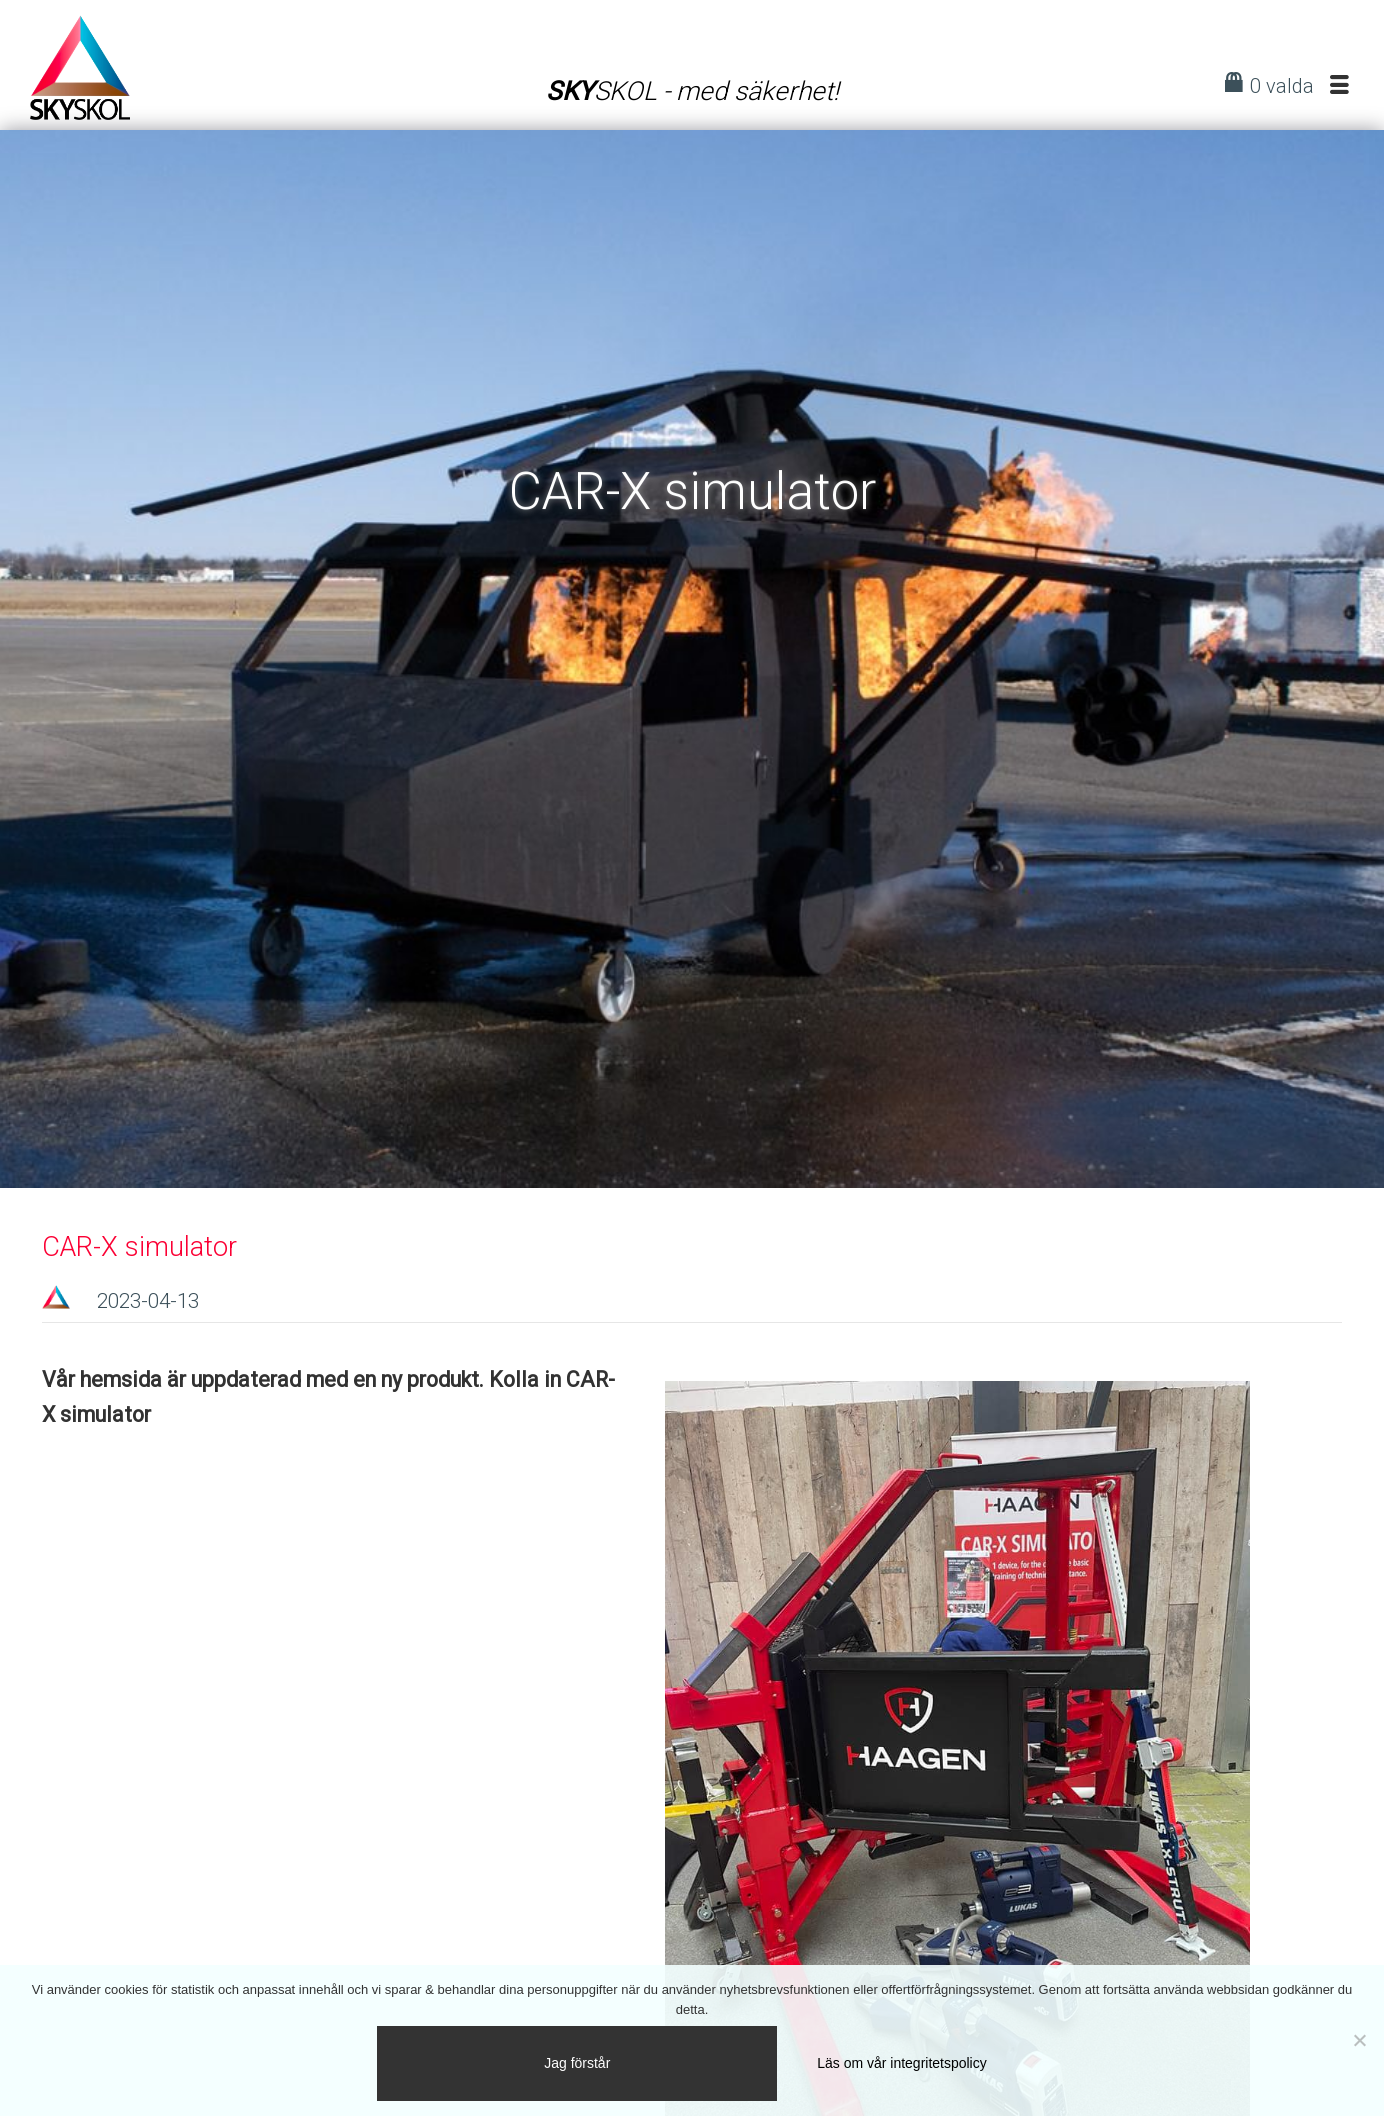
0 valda (1282, 86)
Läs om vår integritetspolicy (901, 2063)
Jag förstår (577, 2063)
